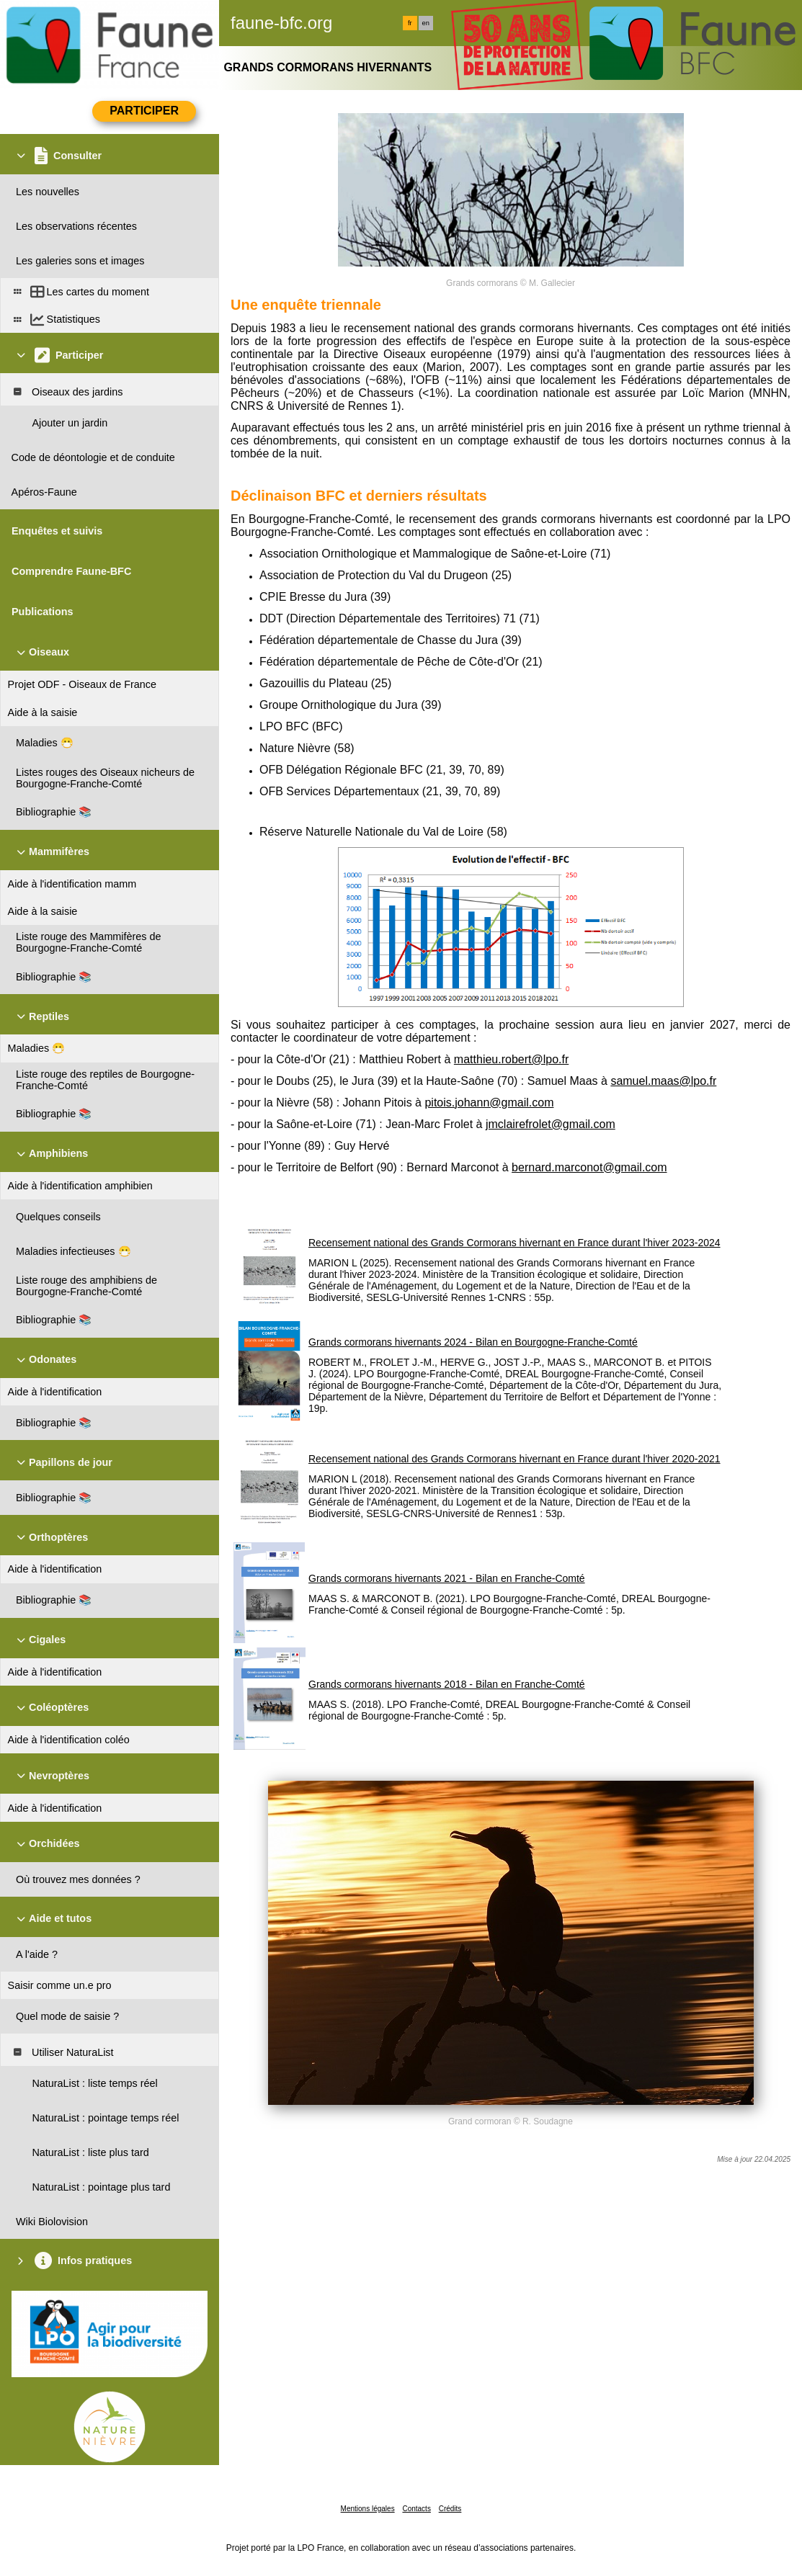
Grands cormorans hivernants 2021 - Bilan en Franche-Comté (446, 1578)
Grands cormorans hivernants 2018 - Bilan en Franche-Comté (446, 1684)
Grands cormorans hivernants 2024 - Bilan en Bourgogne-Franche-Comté (473, 1342)
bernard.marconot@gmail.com (589, 1167)
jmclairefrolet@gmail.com (550, 1124)
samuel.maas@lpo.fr (663, 1081)
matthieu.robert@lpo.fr (511, 1059)
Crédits (450, 2509)
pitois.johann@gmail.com (488, 1102)
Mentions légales (368, 2509)
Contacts (416, 2509)
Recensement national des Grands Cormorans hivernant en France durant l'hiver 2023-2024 (514, 1242)
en (425, 23)
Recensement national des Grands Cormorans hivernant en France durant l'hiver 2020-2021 (514, 1458)
